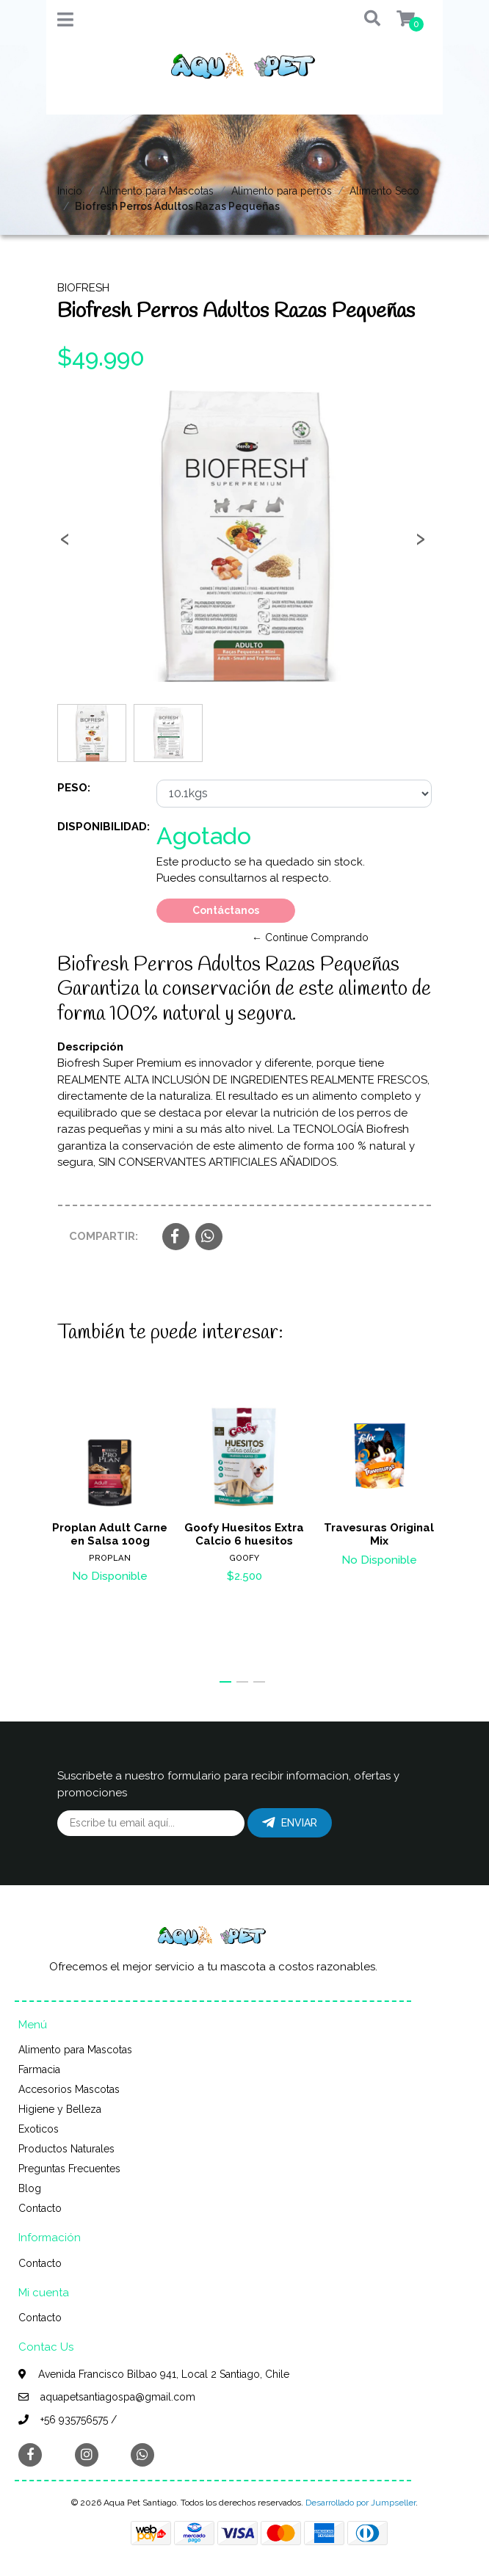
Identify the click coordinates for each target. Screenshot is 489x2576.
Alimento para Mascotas (157, 191)
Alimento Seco (384, 191)
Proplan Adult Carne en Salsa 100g (109, 1534)
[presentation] (64, 543)
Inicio (69, 191)
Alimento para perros (281, 191)
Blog (29, 2188)
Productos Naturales (66, 2149)
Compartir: (103, 1236)
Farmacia (39, 2069)
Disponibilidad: (101, 826)
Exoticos (38, 2129)
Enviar (289, 1822)
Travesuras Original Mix (379, 1534)
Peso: (73, 787)
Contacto (40, 2208)
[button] (361, 19)
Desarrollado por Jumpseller (360, 2502)
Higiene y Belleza (59, 2109)
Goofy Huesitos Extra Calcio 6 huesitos (244, 1534)
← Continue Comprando (310, 937)
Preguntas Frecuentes (69, 2168)
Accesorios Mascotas (69, 2089)
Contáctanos (225, 910)
